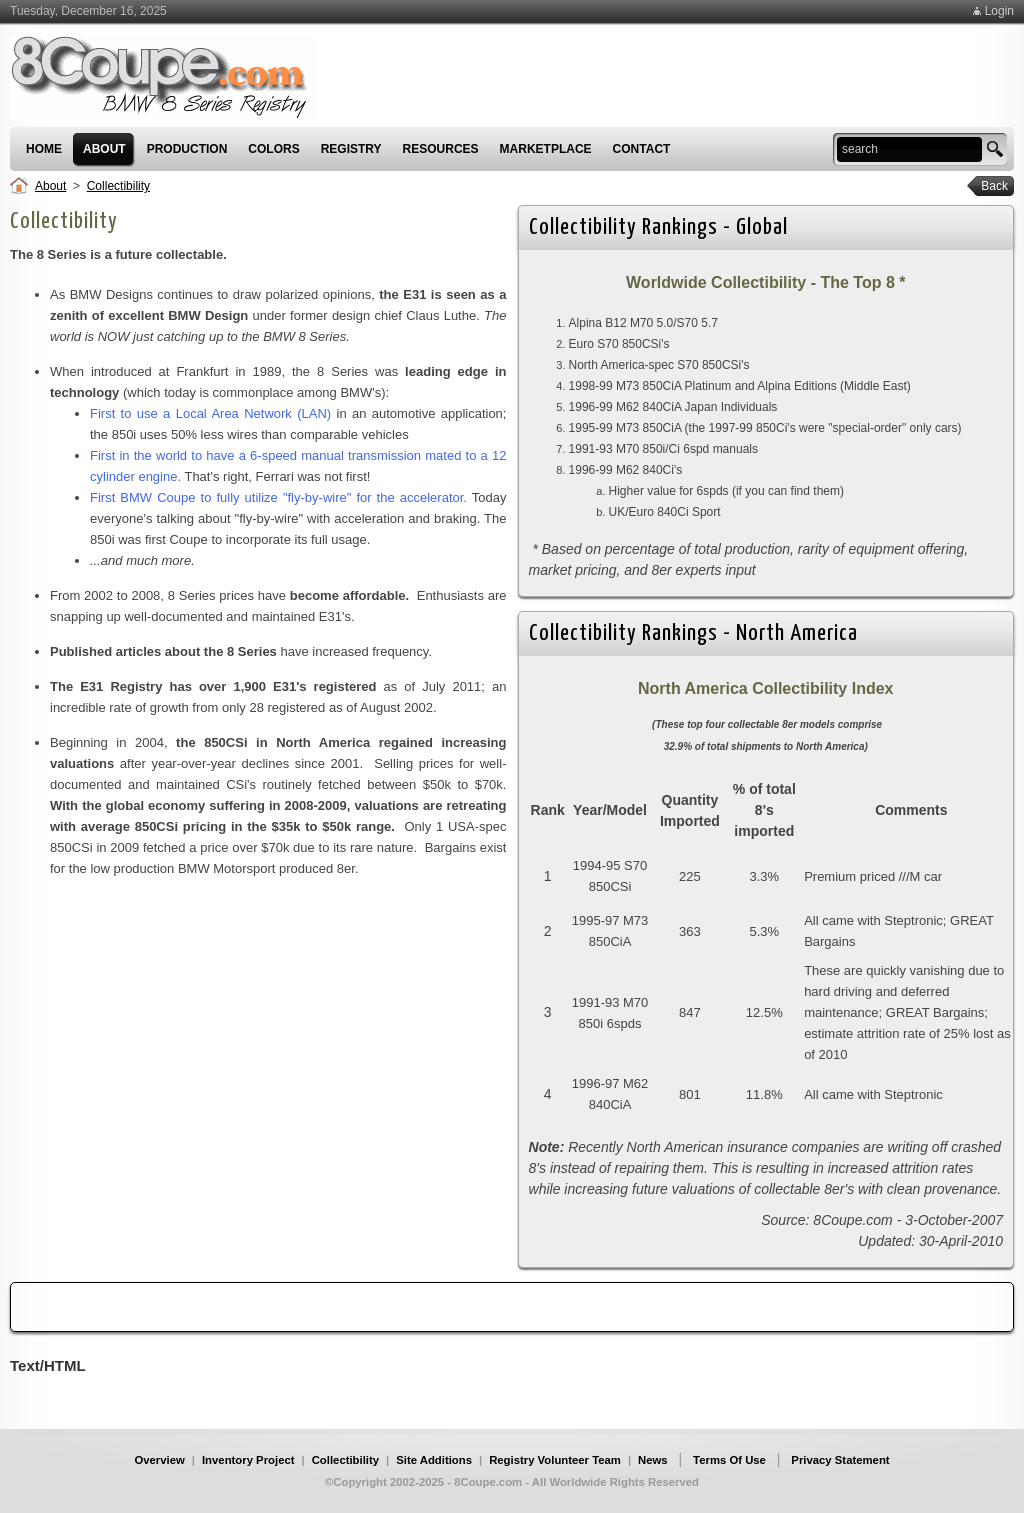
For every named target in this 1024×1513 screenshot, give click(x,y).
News (653, 1460)
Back (988, 186)
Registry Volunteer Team (555, 1460)
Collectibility (118, 186)
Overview (159, 1460)
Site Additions (434, 1460)
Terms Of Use (729, 1460)
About (50, 186)
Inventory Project (248, 1460)
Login (999, 11)
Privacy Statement (840, 1460)
